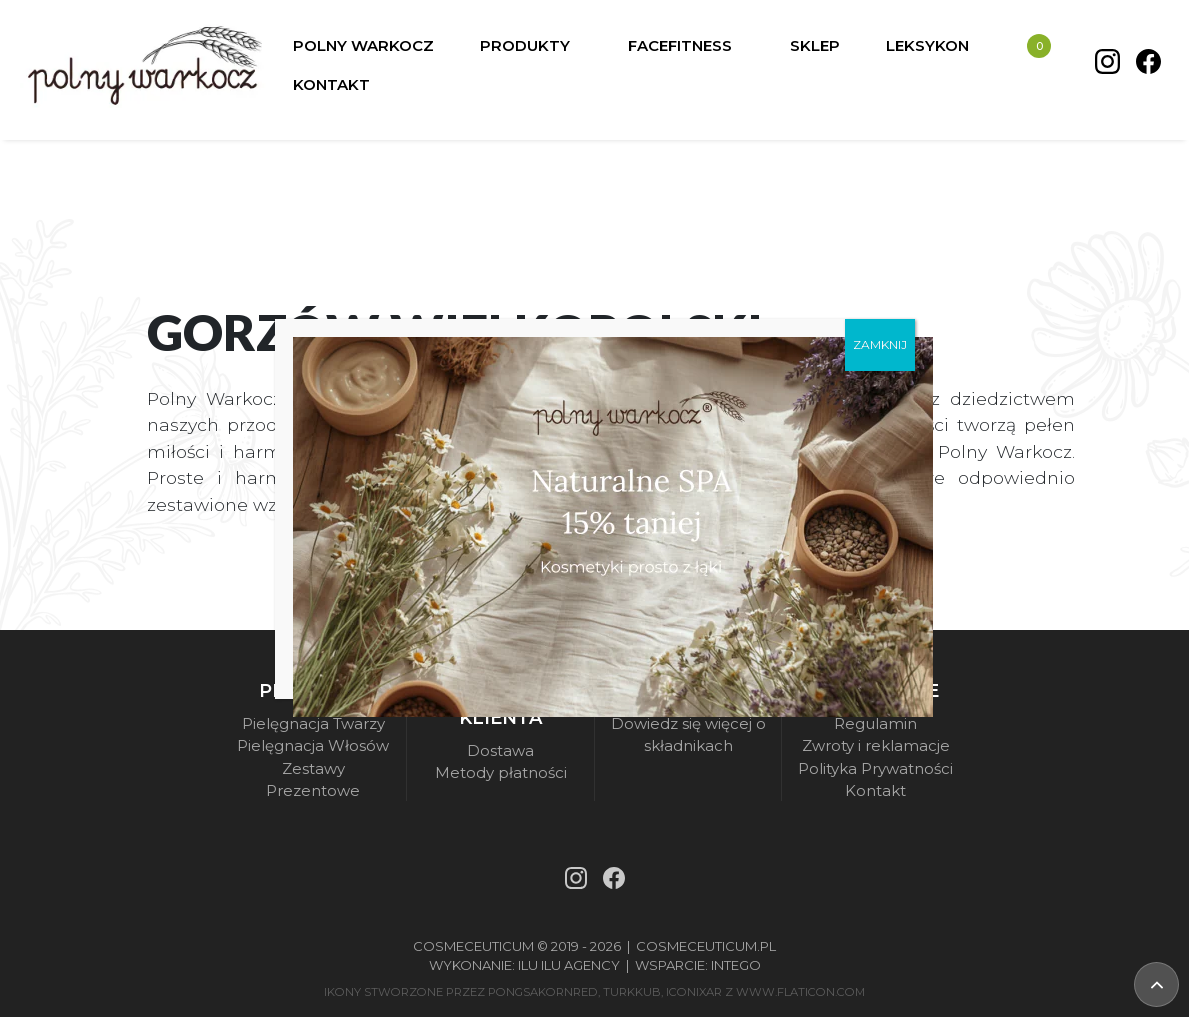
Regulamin (875, 723)
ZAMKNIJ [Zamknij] (880, 343)
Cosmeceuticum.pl (706, 946)
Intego (736, 965)
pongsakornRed (543, 992)
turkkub (632, 992)
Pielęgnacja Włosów (313, 745)
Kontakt (875, 790)
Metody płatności (501, 772)
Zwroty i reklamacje (876, 745)
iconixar (694, 992)
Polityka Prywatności (875, 768)
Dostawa (500, 750)
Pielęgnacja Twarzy (313, 723)
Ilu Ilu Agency (569, 965)
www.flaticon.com (800, 992)
